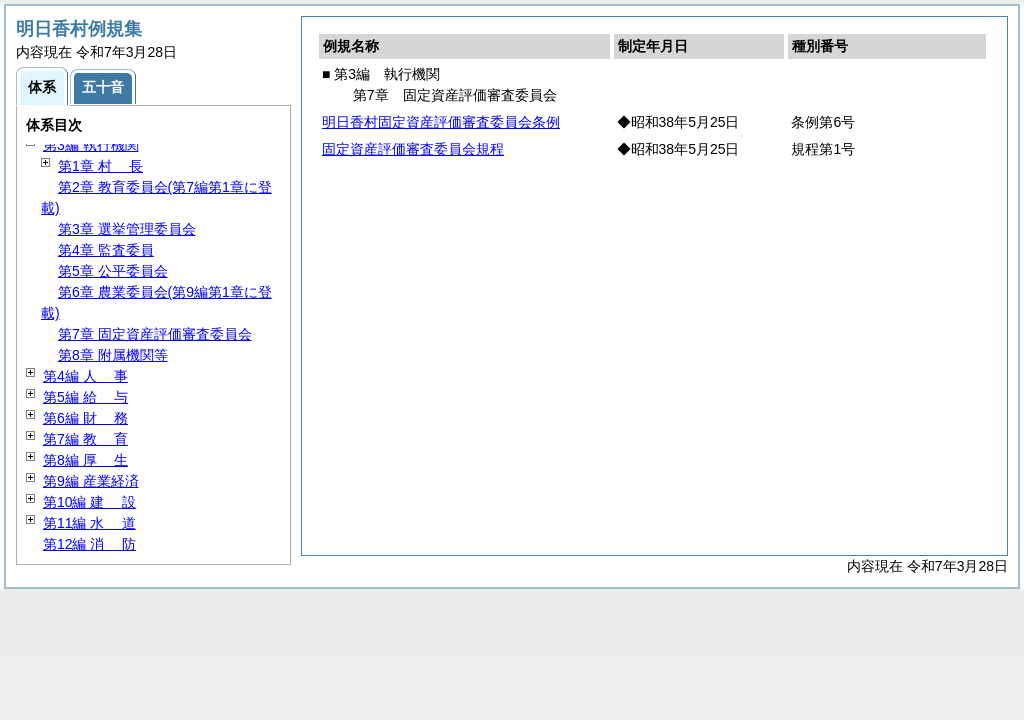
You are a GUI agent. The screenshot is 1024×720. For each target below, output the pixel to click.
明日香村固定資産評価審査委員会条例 (441, 122)
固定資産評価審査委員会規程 (413, 149)
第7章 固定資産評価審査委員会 (155, 334)
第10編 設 (89, 502)
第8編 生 (85, 460)
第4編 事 (85, 376)
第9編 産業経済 (91, 481)
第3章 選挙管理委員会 (127, 229)
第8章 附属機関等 (113, 355)
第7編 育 (85, 439)
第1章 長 (100, 166)
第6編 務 (85, 418)
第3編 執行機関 (91, 145)
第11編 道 (89, 523)
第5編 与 (85, 397)
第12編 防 (89, 544)
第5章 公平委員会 (113, 271)
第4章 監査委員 (106, 250)
